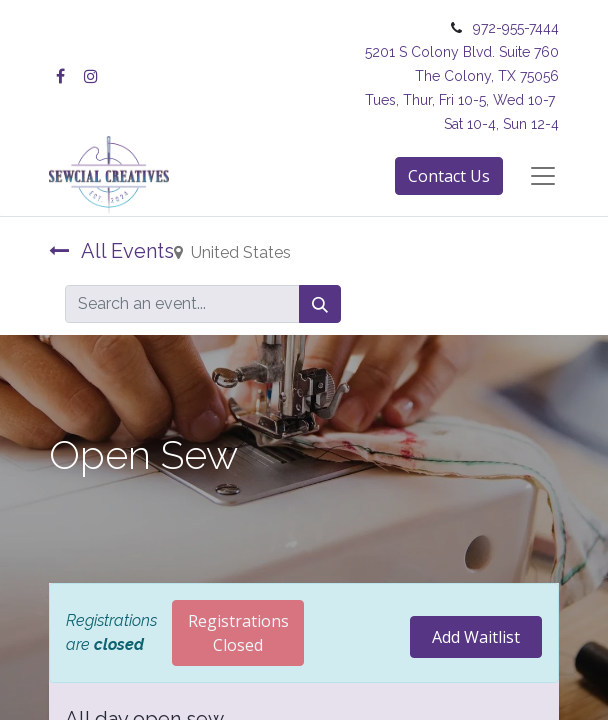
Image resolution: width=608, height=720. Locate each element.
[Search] (320, 304)
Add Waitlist (476, 637)
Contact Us (449, 176)
